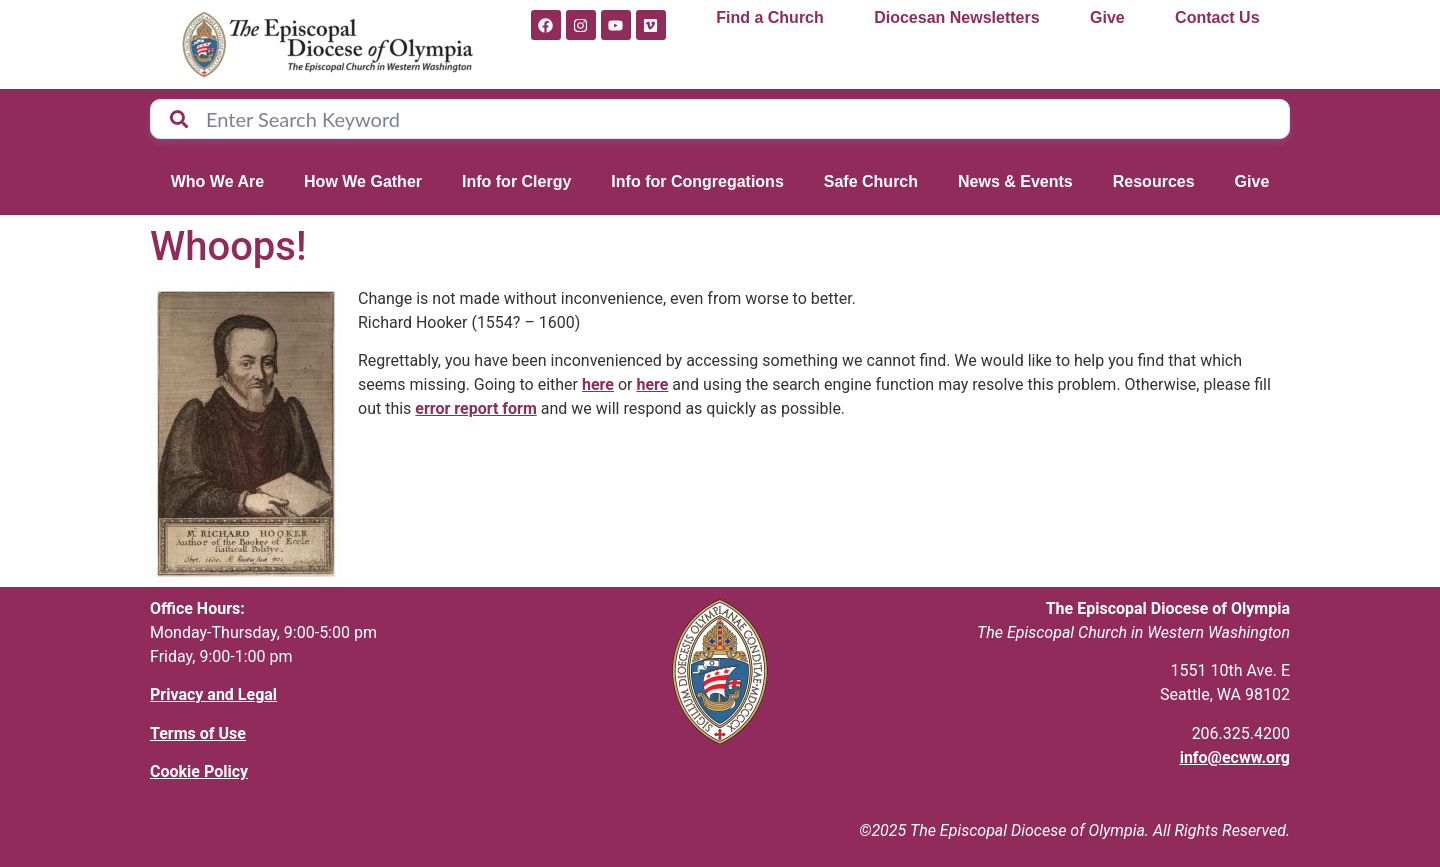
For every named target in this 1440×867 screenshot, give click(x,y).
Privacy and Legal (213, 694)
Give (1107, 17)
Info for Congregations (697, 181)
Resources (1154, 181)
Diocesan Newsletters (956, 17)
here (598, 384)
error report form (476, 408)
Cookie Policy (199, 771)
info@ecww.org (1235, 757)
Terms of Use (198, 733)
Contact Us (1217, 17)
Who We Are (217, 181)
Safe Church (871, 181)
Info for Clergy (516, 181)
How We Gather (363, 181)
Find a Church (770, 17)
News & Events (1015, 181)
